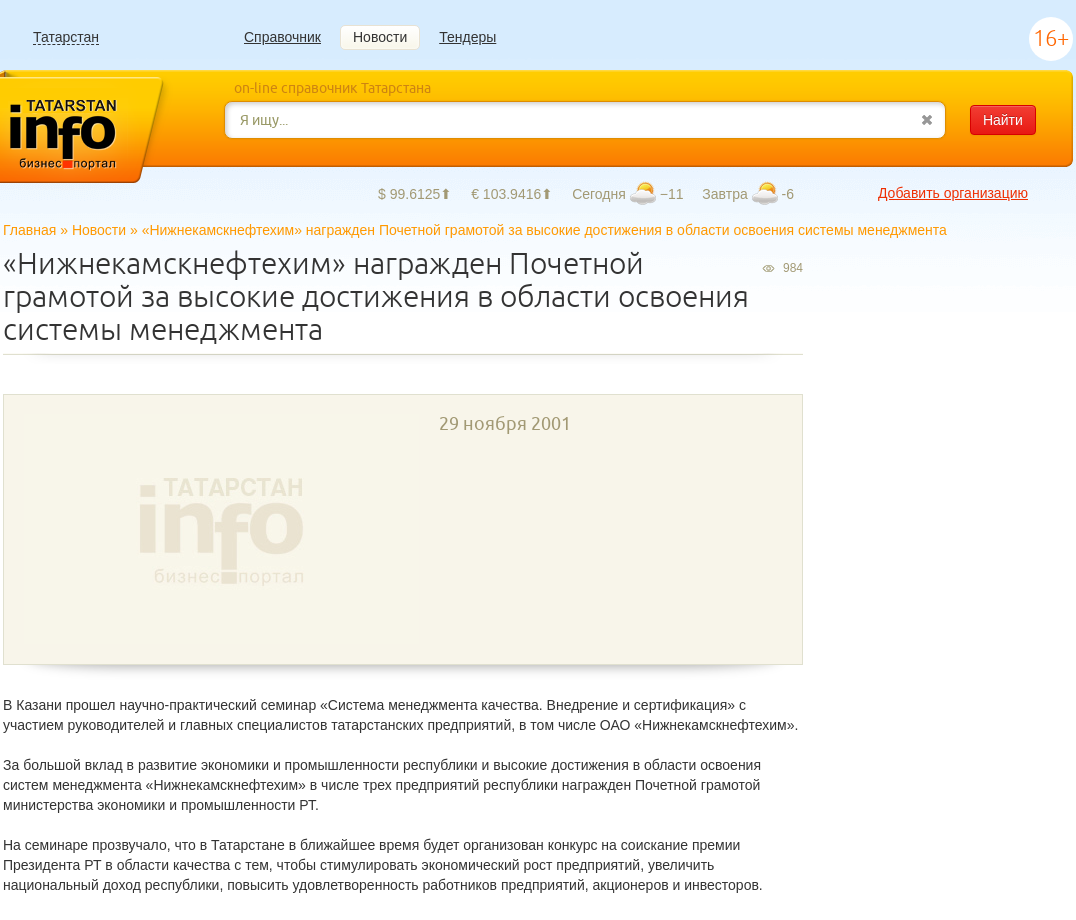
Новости (380, 37)
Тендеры (467, 37)
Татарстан (66, 37)
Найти (1003, 120)
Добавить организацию (953, 193)
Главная (29, 230)
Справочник (282, 37)
